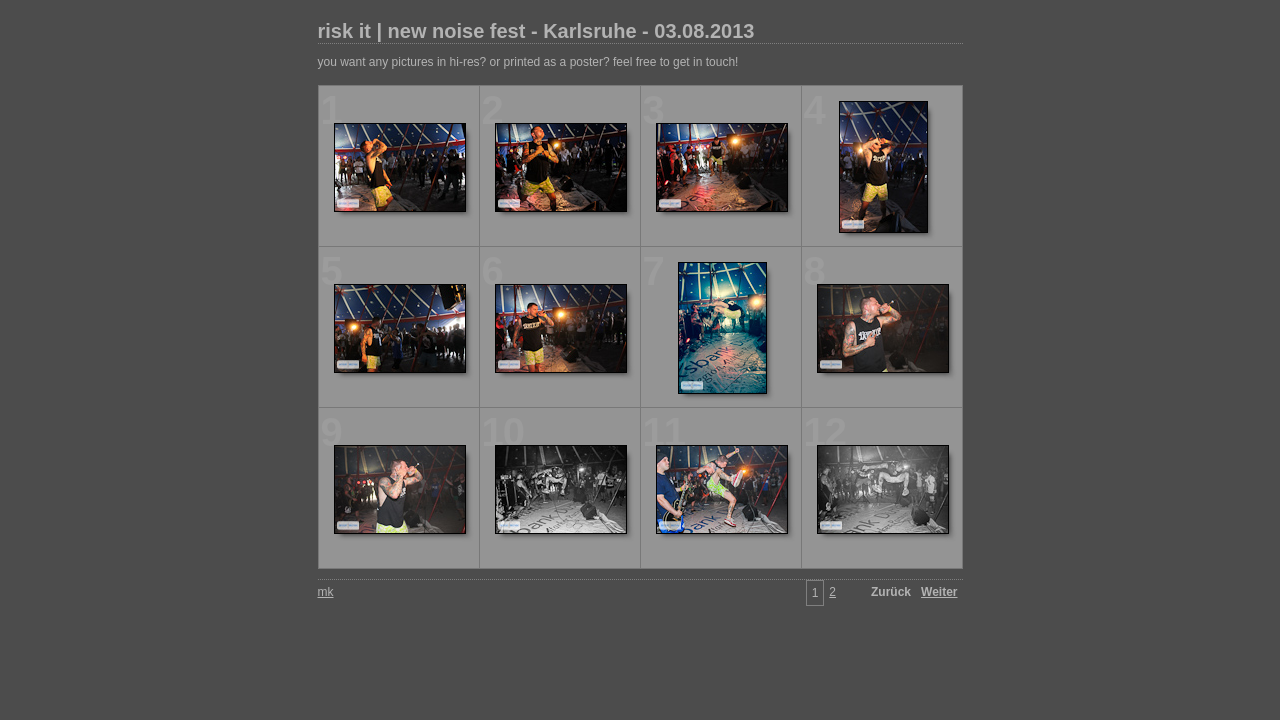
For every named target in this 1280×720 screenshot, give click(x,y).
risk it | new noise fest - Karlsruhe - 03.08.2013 (536, 31)
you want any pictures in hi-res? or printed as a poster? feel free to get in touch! (528, 62)
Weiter (939, 592)
